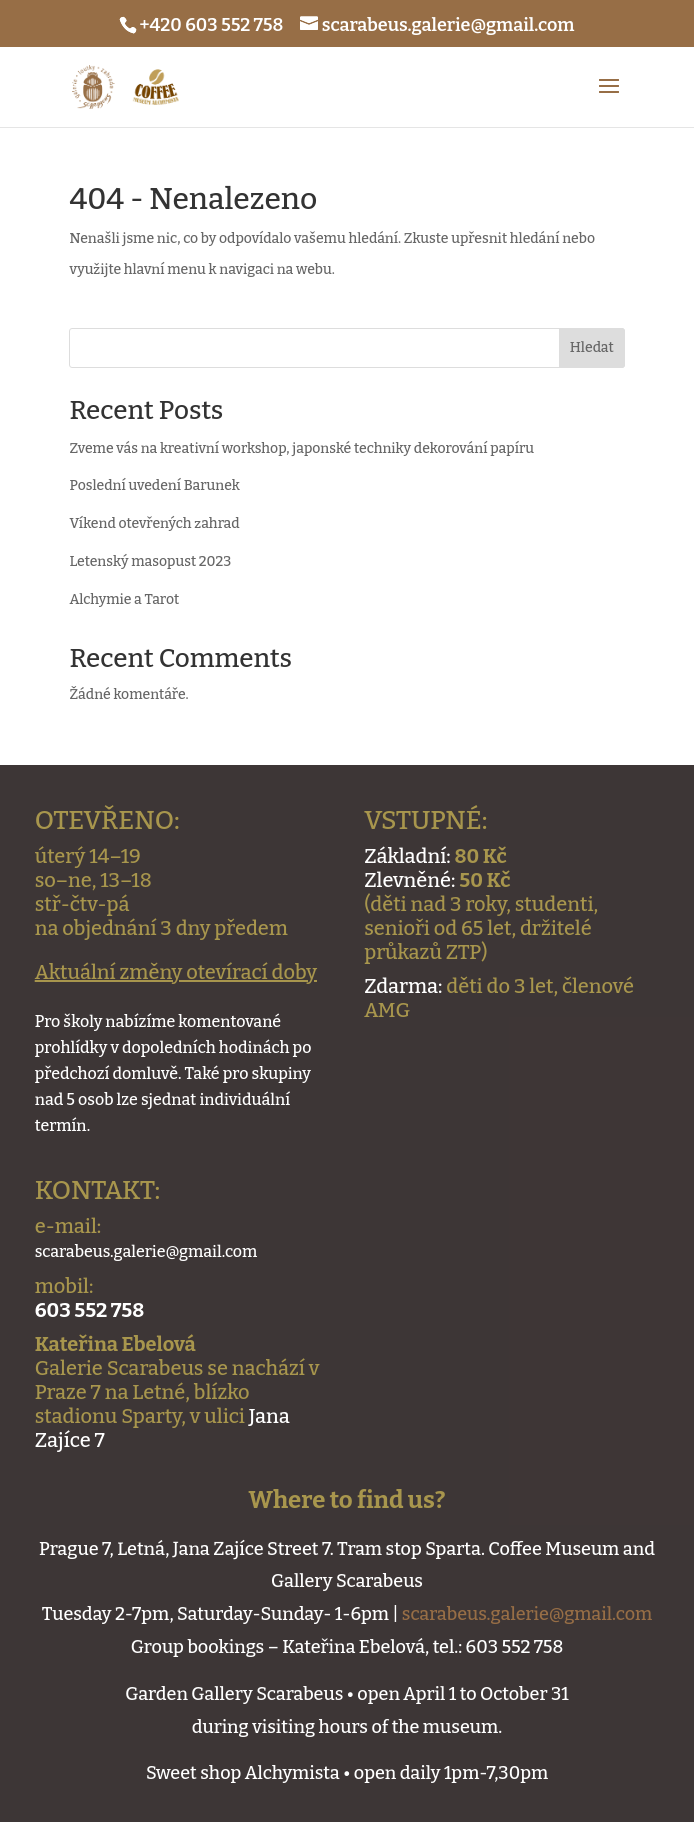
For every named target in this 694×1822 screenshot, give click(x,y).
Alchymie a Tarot (124, 599)
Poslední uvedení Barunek (154, 485)
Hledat (592, 347)
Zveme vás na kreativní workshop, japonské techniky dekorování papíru (301, 448)
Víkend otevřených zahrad (154, 523)
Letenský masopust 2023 (150, 561)
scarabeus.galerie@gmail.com (527, 1614)
